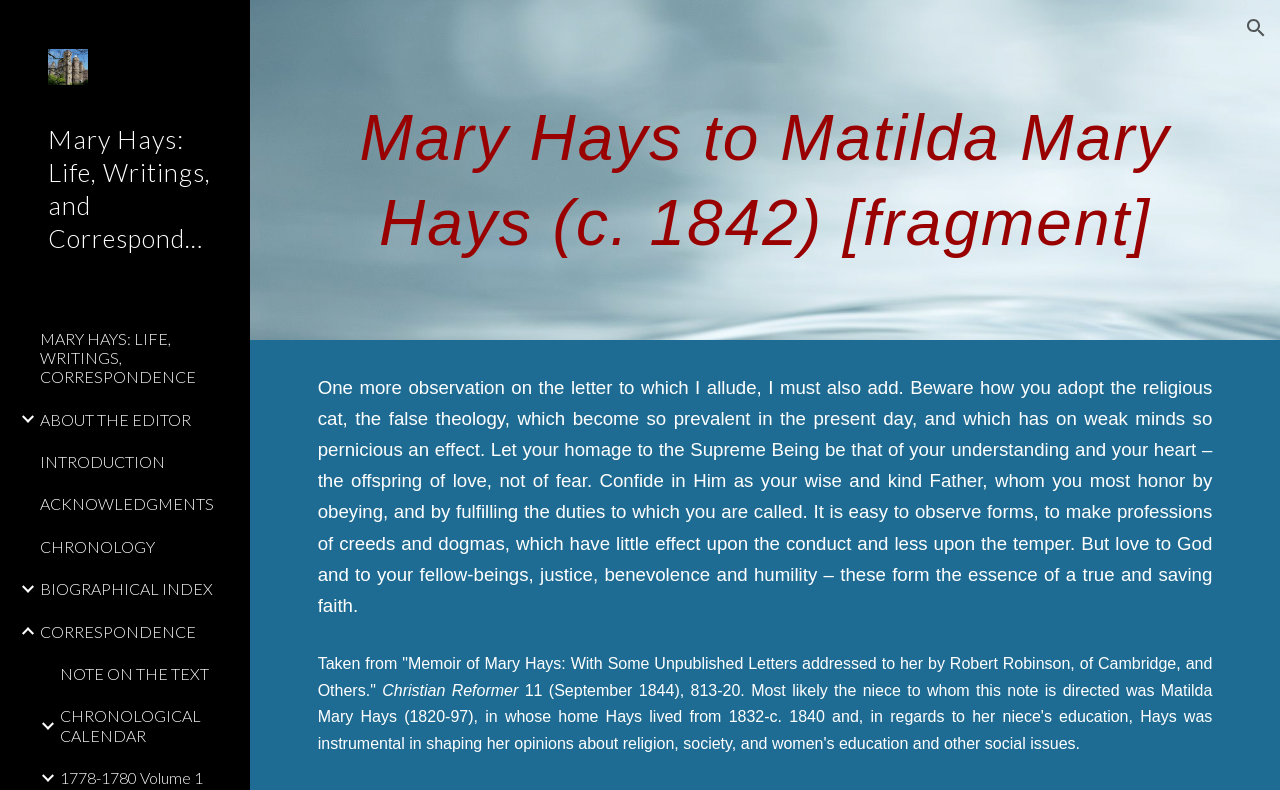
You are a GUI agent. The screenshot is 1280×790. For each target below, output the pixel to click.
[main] (765, 170)
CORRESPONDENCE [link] (118, 631)
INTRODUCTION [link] (102, 461)
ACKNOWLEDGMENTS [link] (127, 503)
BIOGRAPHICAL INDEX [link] (126, 588)
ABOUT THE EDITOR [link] (115, 419)
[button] (1256, 28)
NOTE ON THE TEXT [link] (134, 673)
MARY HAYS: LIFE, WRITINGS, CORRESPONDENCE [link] (118, 358)
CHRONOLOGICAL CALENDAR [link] (130, 725)
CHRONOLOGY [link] (97, 546)
